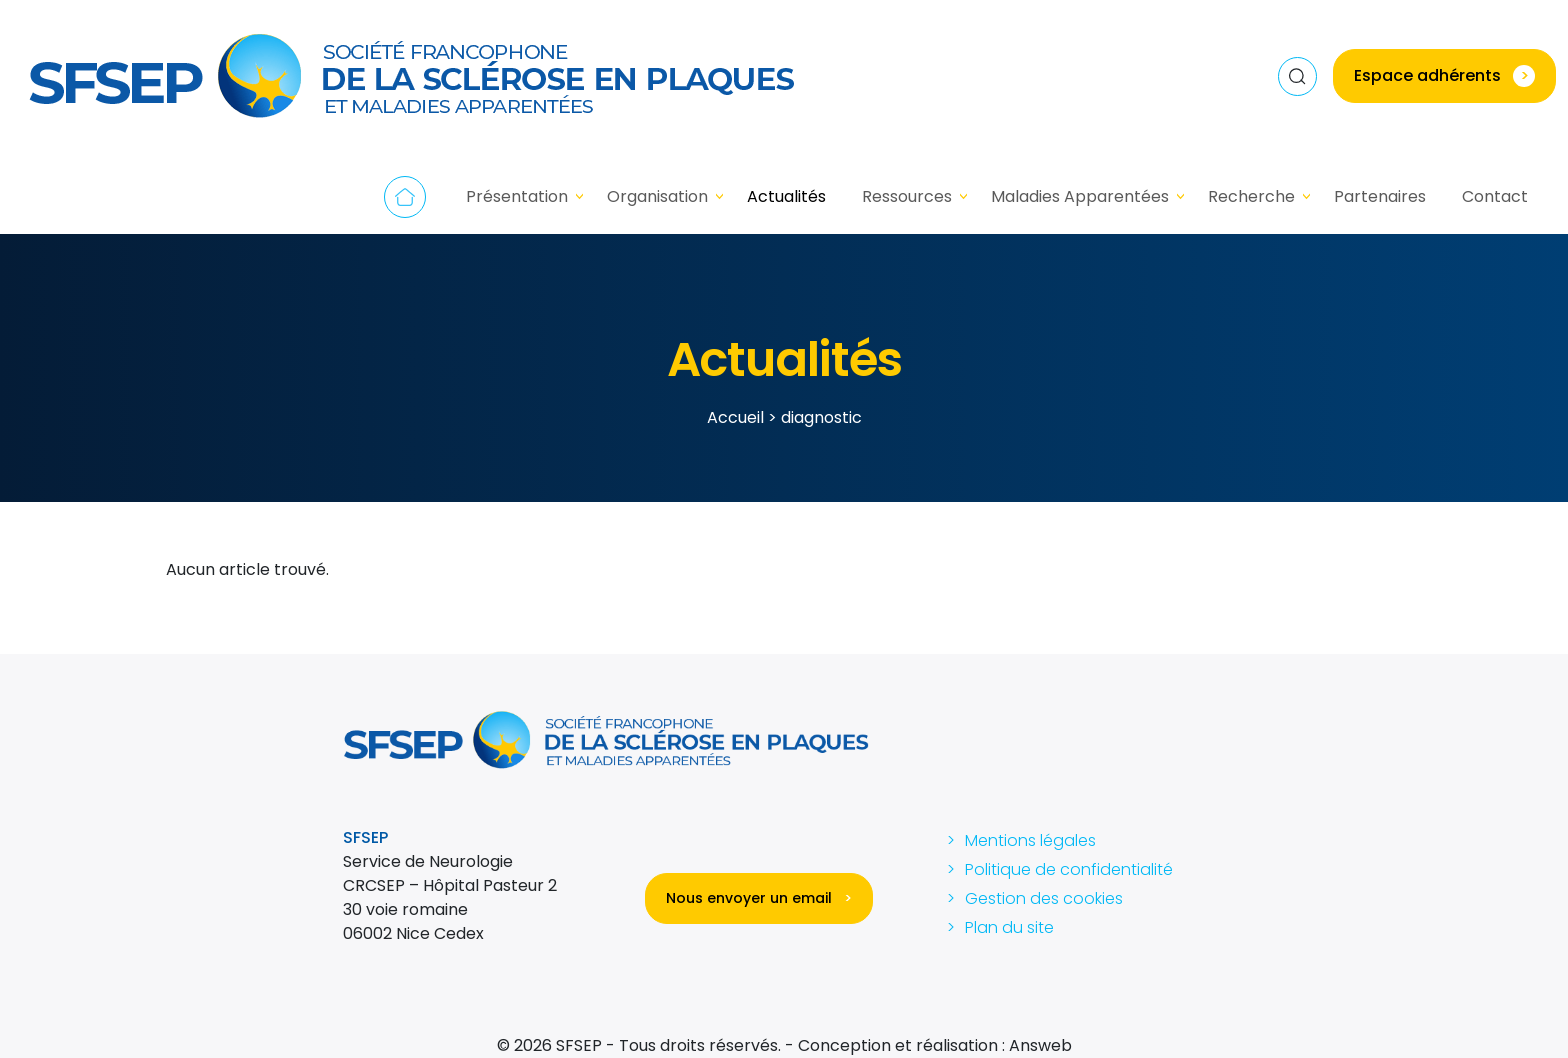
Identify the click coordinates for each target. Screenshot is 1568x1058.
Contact (1495, 196)
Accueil (405, 197)
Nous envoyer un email (759, 898)
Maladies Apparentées (1080, 196)
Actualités (786, 196)
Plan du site (1009, 927)
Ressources (907, 196)
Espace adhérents (1444, 75)
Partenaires (1380, 196)
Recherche (1251, 196)
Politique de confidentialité (1069, 869)
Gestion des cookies (1044, 898)
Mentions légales (1030, 840)
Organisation (657, 196)
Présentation (517, 196)
